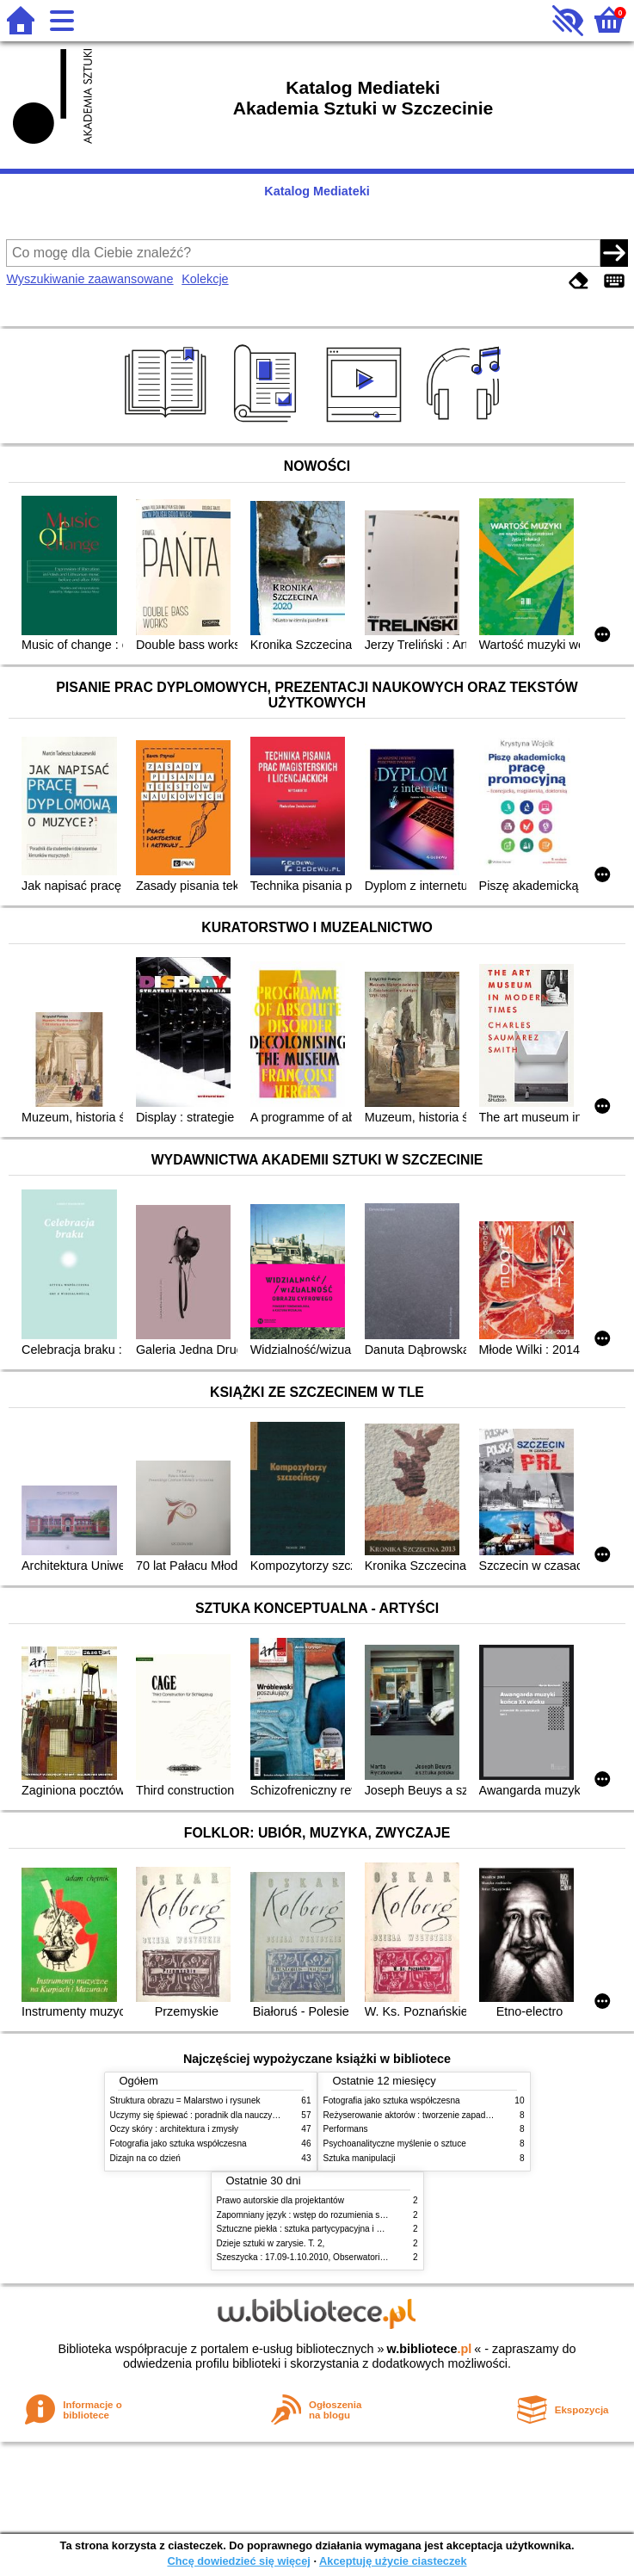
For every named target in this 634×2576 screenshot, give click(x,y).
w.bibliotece (429, 2349)
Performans (345, 2129)
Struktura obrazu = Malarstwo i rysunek (185, 2100)
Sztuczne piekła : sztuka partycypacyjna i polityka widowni (328, 2228)
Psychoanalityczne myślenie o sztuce (394, 2143)
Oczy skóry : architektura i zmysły (174, 2129)
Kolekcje (205, 279)
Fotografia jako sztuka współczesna (178, 2143)
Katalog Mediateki (316, 191)
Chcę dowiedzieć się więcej (238, 2560)
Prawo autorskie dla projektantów (280, 2200)
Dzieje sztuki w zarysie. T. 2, (271, 2243)
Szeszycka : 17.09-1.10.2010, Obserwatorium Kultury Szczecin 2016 (348, 2257)
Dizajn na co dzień (145, 2158)
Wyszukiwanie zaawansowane (89, 279)
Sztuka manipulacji (359, 2158)
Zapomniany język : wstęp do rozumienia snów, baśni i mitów (334, 2215)
